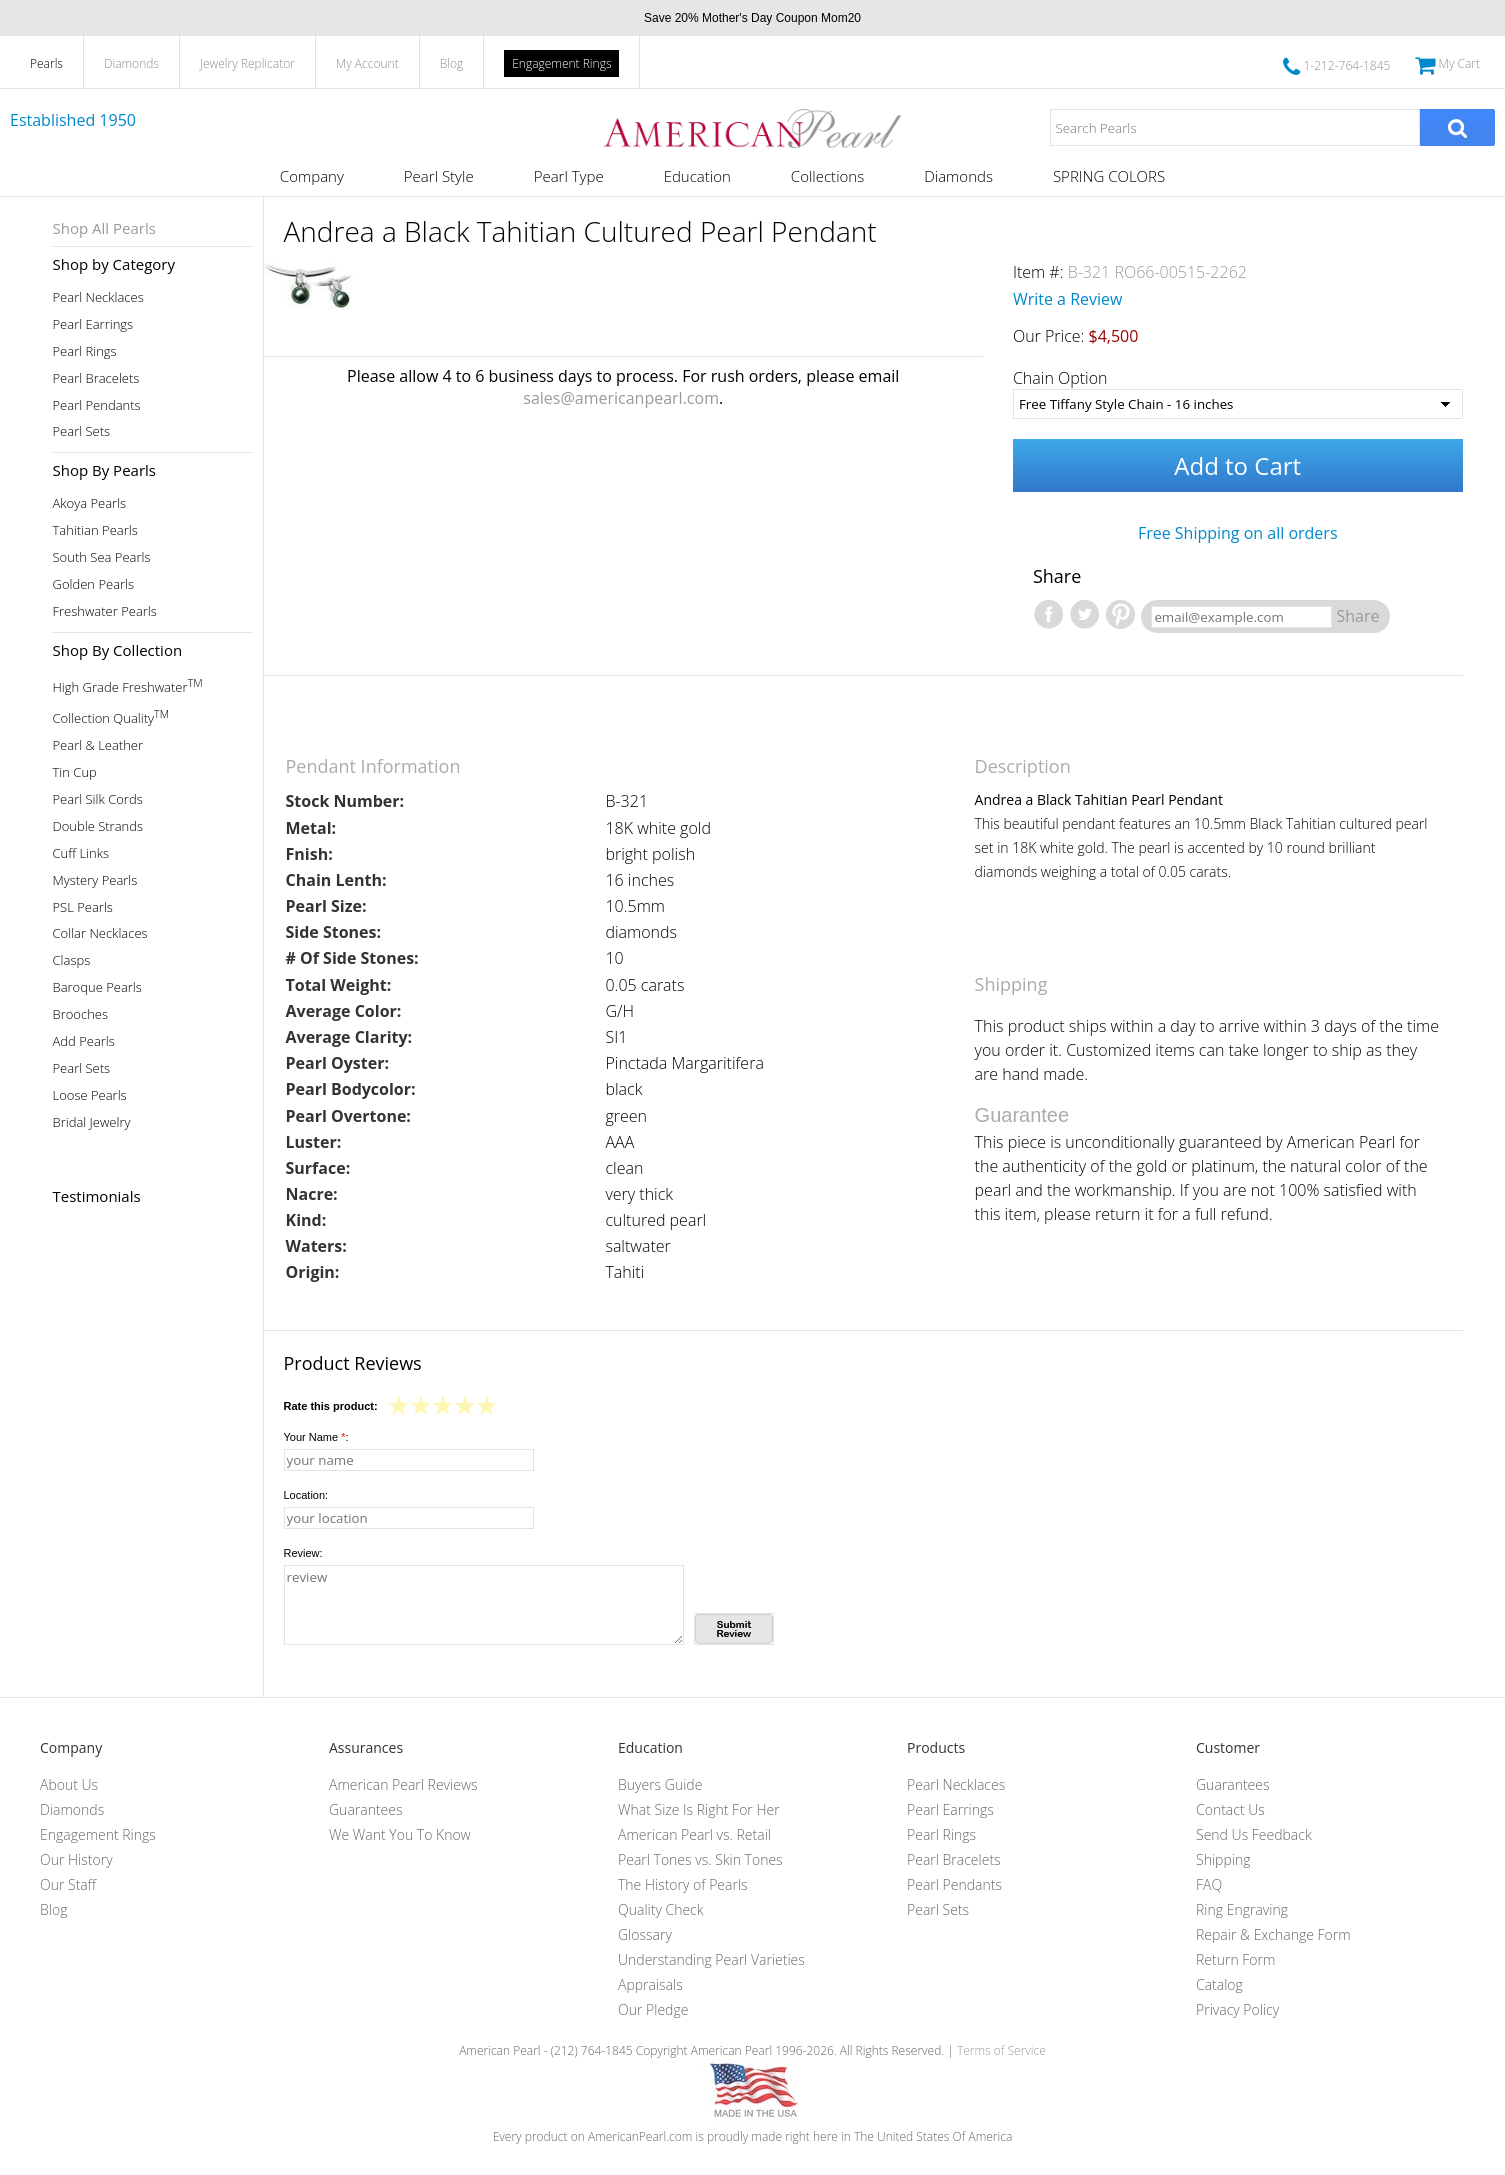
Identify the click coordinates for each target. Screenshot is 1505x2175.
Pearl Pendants (97, 405)
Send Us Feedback (1254, 1834)
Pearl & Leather (98, 745)
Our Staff (68, 1884)
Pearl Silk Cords (98, 799)
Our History (76, 1859)
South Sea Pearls (102, 557)
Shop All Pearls (104, 228)
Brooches (81, 1014)
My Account (367, 63)
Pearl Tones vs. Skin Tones (700, 1859)
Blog (452, 63)
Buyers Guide (660, 1784)
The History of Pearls (683, 1884)
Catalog (1219, 1984)
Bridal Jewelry (92, 1122)
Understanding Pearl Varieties (711, 1959)
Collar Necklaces (100, 933)
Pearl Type (569, 176)
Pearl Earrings (93, 324)
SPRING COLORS (1109, 176)
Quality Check (661, 1909)
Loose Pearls (90, 1095)
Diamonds (131, 63)
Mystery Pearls (95, 880)
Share (1358, 616)
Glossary (645, 1934)
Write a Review (1068, 299)
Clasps (72, 960)
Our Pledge (653, 2009)
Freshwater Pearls (105, 611)
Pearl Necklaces (98, 297)
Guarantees (366, 1809)
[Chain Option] (1238, 404)
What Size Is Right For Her (699, 1809)
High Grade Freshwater (128, 685)
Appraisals (650, 1984)
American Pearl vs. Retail (694, 1834)
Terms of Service (1001, 2050)
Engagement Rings (561, 63)
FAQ (1209, 1884)
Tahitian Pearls (95, 530)
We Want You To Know (400, 1834)
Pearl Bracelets (96, 378)
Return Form (1235, 1959)
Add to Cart (1237, 465)
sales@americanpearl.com (621, 398)
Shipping (1223, 1859)
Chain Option (1060, 378)
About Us (69, 1784)
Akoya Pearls (90, 503)
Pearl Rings (85, 351)
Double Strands (98, 826)
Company (312, 176)
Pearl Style (439, 176)
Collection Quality (111, 716)
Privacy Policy (1237, 2009)
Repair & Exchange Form (1273, 1934)
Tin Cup (75, 772)
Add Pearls (84, 1041)
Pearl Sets (82, 431)
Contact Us (1230, 1809)
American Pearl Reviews (403, 1784)
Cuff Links (81, 853)
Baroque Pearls (97, 987)
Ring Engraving (1242, 1909)
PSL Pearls (83, 907)
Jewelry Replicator (247, 63)
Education (697, 176)
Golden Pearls (94, 584)
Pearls (46, 63)
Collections (827, 176)
